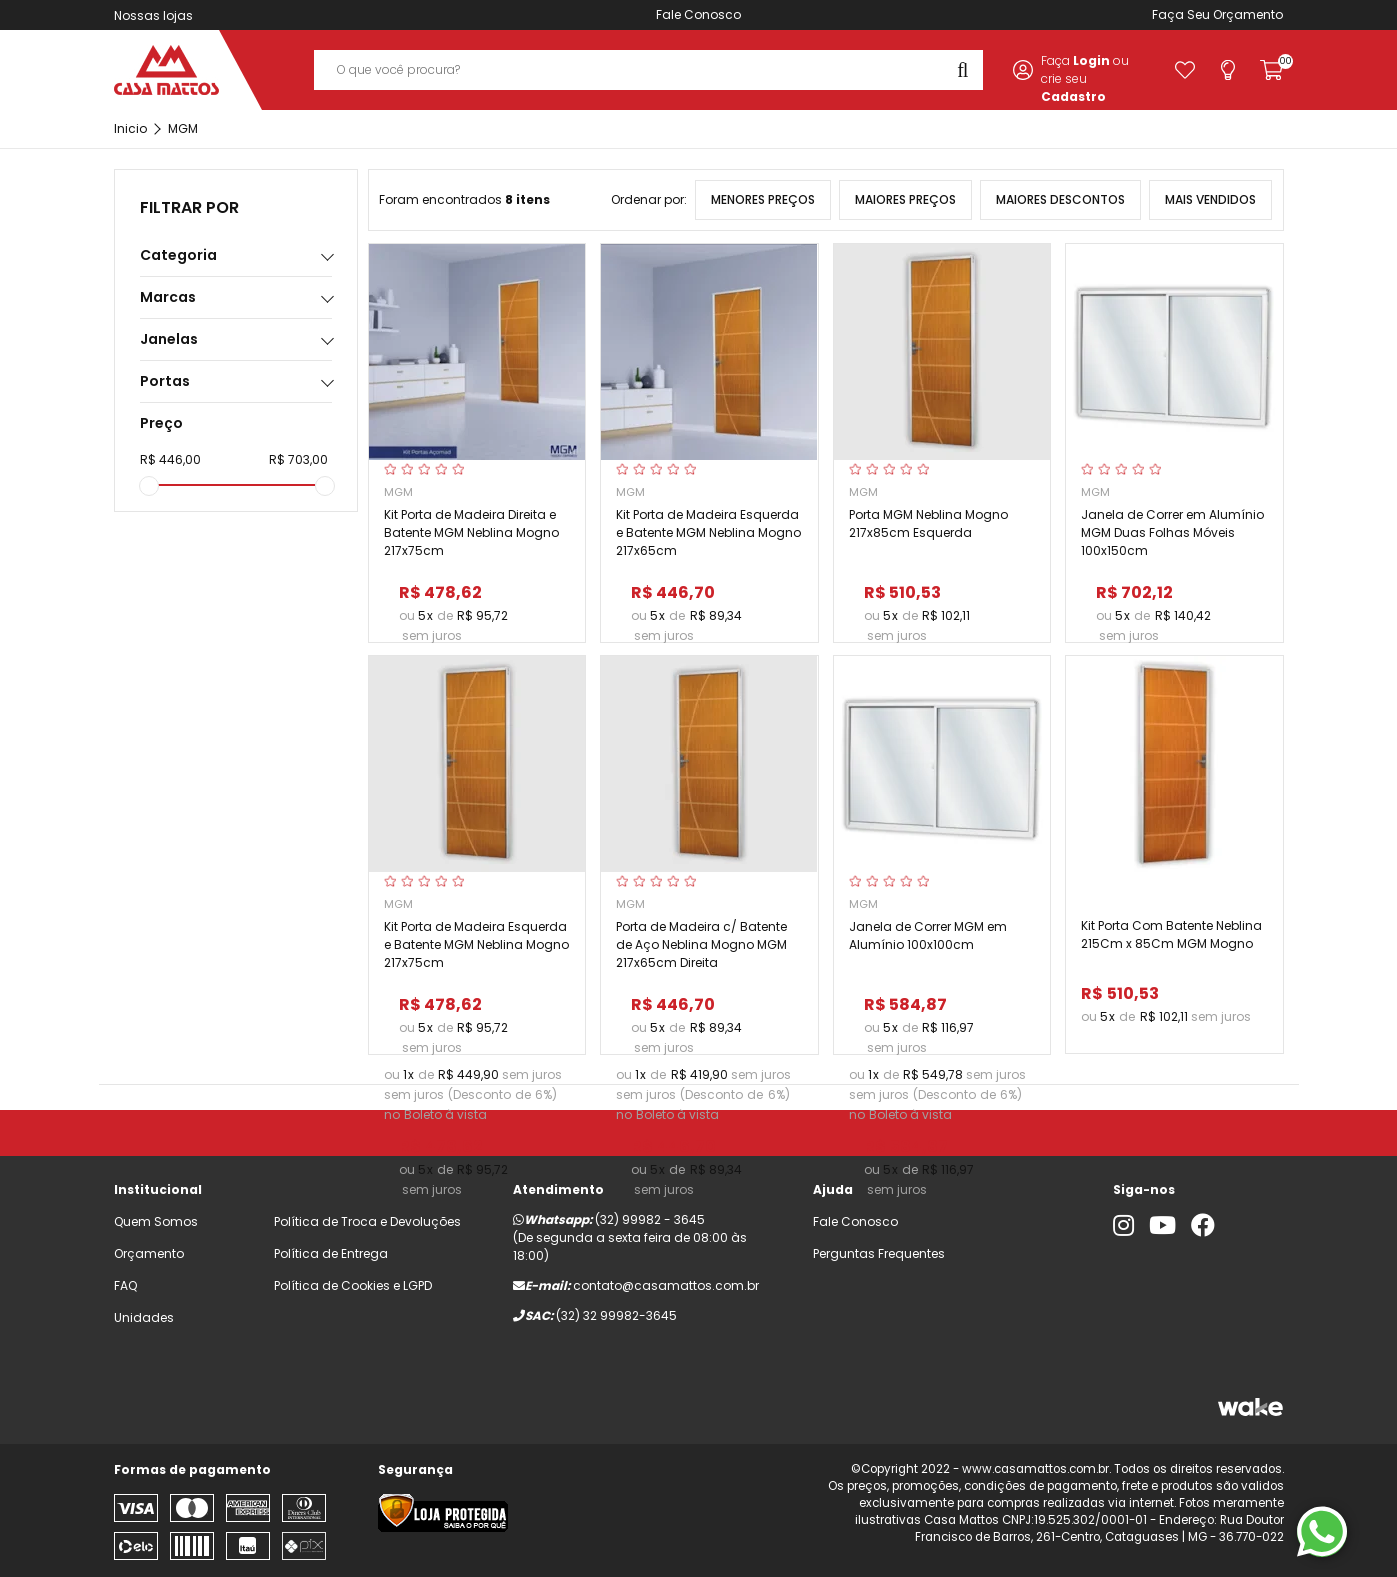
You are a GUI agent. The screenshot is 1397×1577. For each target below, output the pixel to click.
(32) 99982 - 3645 (650, 1219)
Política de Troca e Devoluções (367, 1221)
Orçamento (1248, 14)
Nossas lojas (153, 15)
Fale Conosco (698, 14)
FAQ (125, 1285)
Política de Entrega (331, 1253)
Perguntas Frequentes (879, 1253)
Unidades (144, 1317)
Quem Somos (156, 1221)
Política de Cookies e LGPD (353, 1285)
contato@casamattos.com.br (666, 1285)
